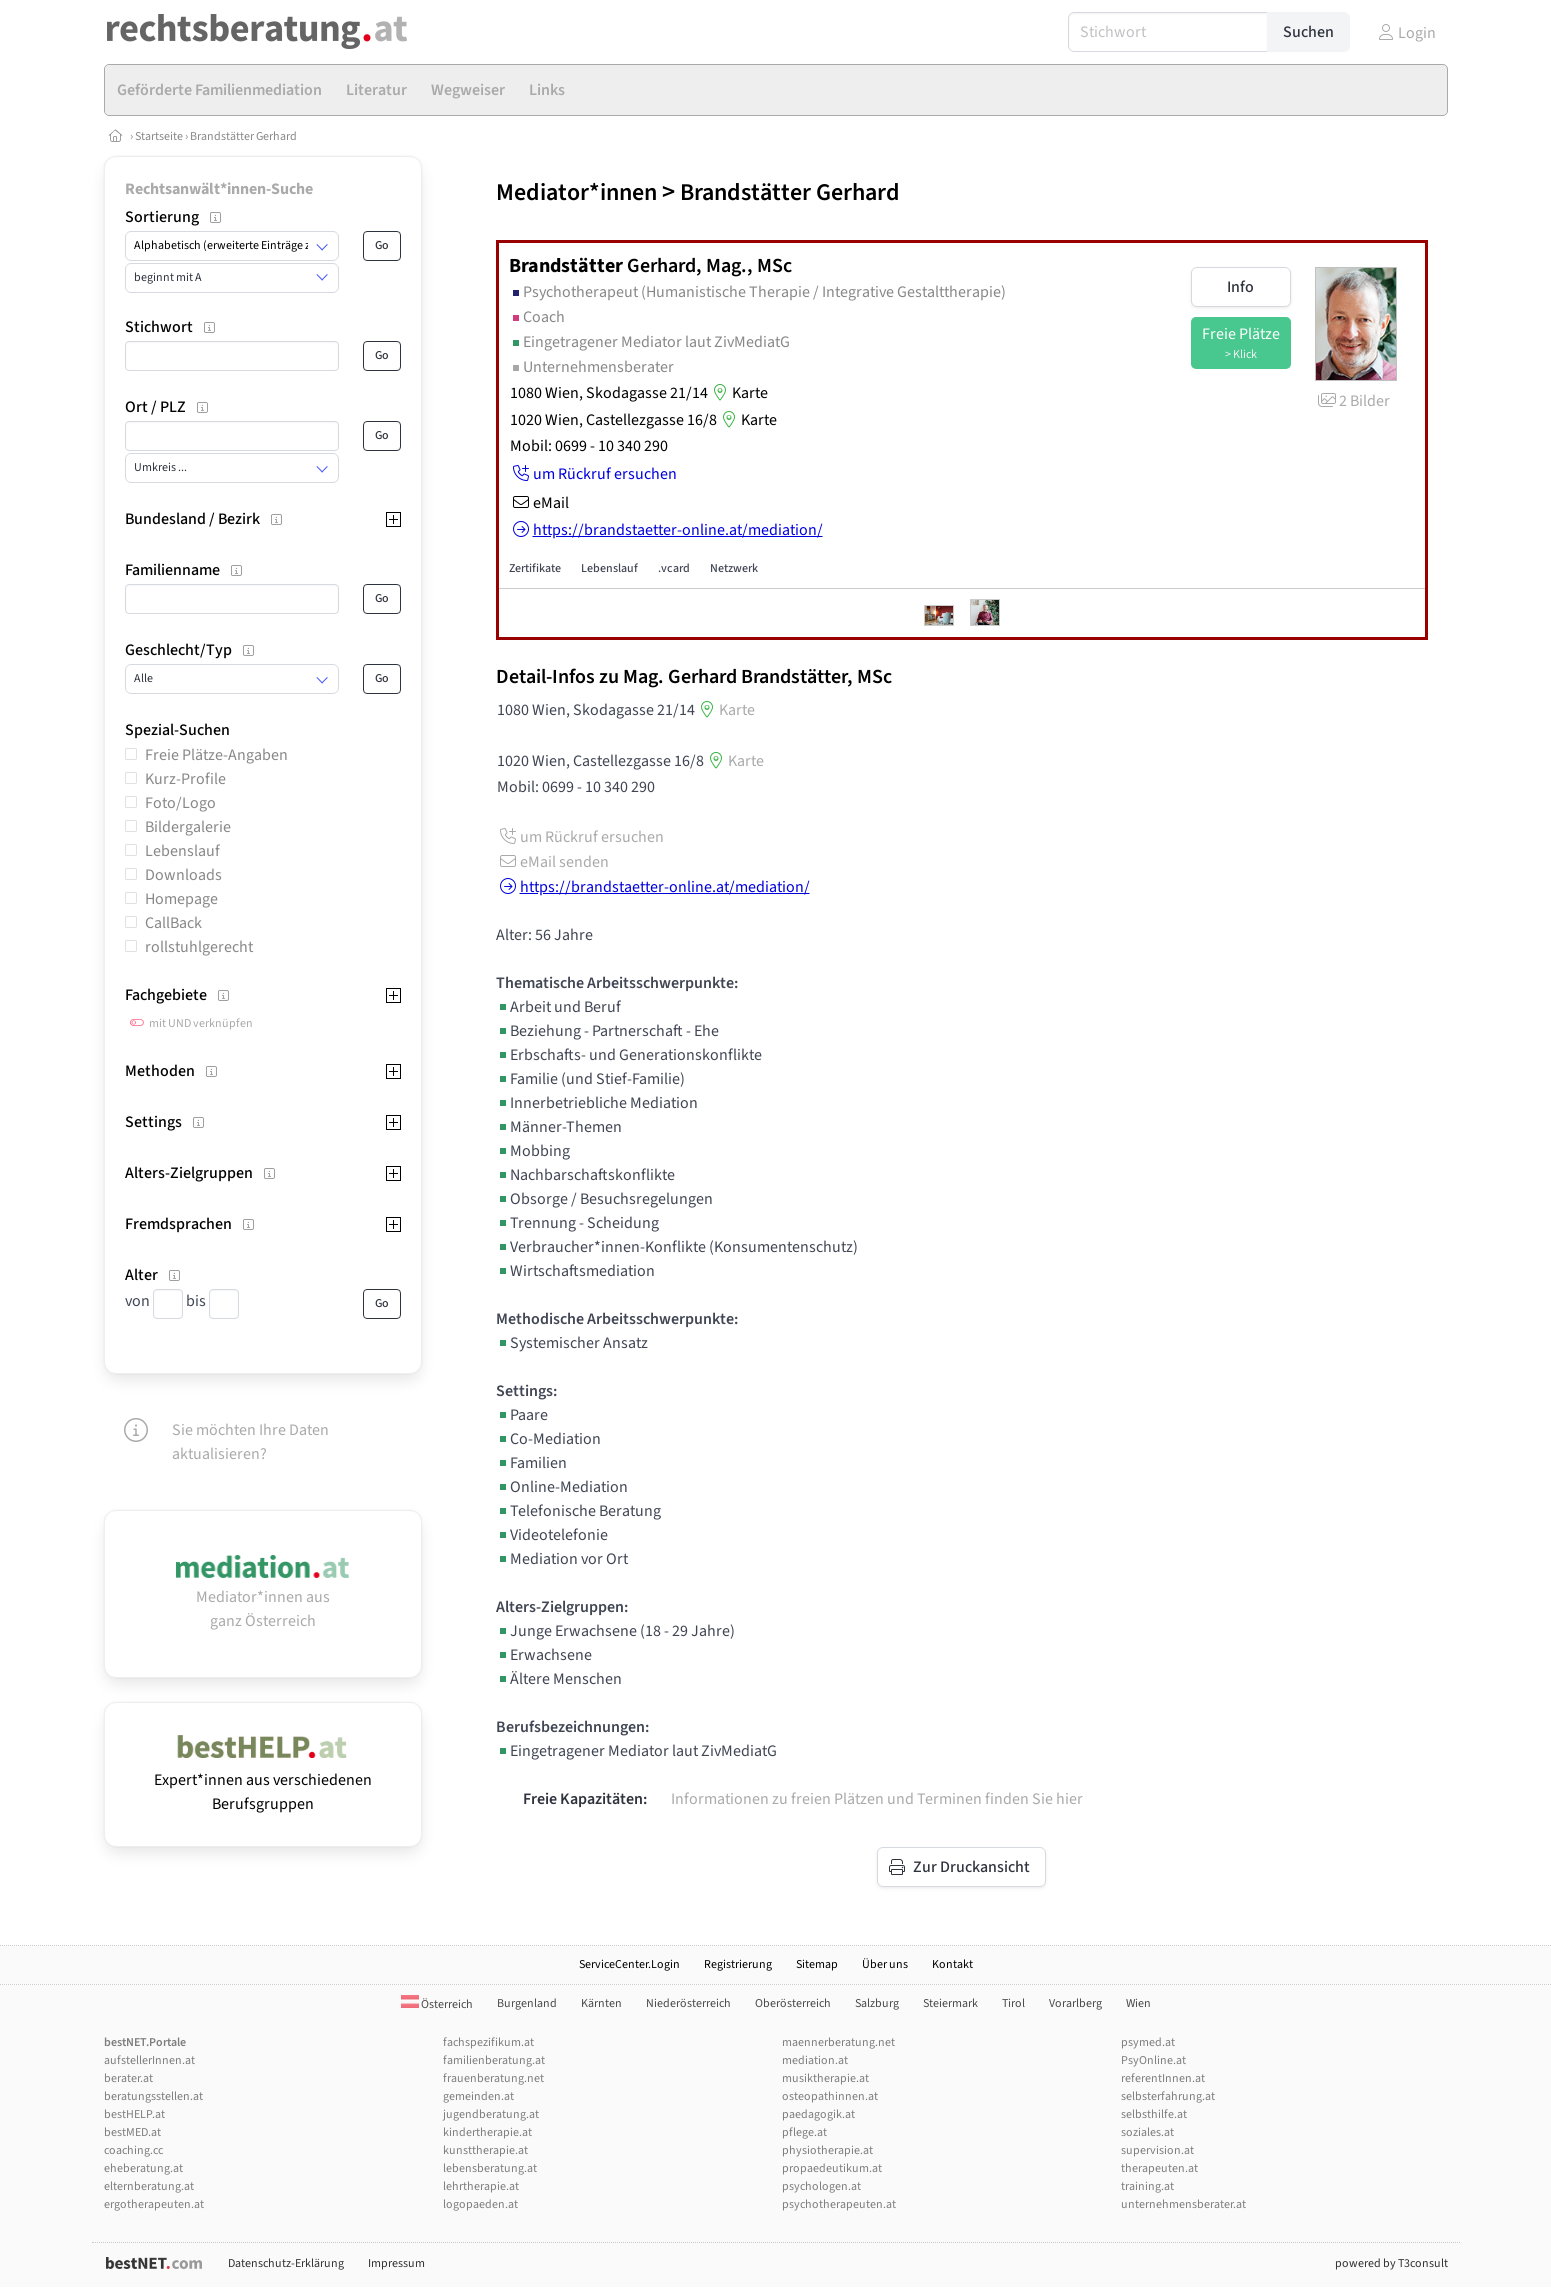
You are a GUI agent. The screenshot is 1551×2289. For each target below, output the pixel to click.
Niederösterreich (688, 2003)
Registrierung (738, 1964)
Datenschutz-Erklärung (286, 2263)
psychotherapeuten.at (839, 2204)
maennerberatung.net (838, 2042)
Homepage (181, 899)
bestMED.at (132, 2132)
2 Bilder (1352, 401)
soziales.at (1147, 2132)
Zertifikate (535, 568)
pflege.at (804, 2132)
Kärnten (601, 2003)
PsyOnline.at (1153, 2060)
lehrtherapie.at (481, 2186)
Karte (738, 393)
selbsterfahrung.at (1168, 2096)
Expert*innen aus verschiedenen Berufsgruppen (263, 1780)
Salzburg (877, 2003)
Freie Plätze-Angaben (216, 755)
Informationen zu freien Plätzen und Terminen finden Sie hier (877, 1799)
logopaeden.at (480, 2204)
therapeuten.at (1159, 2168)
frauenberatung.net (493, 2078)
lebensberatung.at (490, 2168)
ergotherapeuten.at (154, 2204)
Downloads (183, 875)
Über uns (885, 1964)
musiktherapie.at (825, 2078)
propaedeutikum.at (832, 2168)
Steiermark (950, 2003)
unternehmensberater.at (1183, 2204)
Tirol (1013, 2003)
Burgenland (527, 2003)
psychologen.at (821, 2186)
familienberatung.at (494, 2060)
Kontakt (952, 1964)
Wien (1138, 2003)
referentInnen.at (1163, 2078)
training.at (1147, 2186)
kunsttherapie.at (485, 2150)
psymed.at (1148, 2042)
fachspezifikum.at (488, 2042)
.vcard (674, 568)
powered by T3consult (1391, 2263)
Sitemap (817, 1964)
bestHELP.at (134, 2114)
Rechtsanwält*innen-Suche (219, 189)
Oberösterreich (793, 2003)
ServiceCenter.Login (629, 1964)
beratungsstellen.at (153, 2096)
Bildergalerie (188, 827)
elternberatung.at (149, 2186)
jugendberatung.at (491, 2114)
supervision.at (1157, 2150)
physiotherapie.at (827, 2150)
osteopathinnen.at (830, 2096)
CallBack (173, 923)
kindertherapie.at (487, 2132)
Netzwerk (734, 568)
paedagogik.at (818, 2114)
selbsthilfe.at (1154, 2114)
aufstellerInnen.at (149, 2060)
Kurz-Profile (185, 779)
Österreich (437, 2004)
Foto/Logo (180, 803)
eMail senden (552, 862)
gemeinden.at (478, 2096)
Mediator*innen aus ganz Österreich (262, 1597)
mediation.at (815, 2060)
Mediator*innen (576, 192)
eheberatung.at (143, 2168)
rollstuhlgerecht (199, 947)
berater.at (128, 2078)
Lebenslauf (182, 851)
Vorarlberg (1075, 2003)
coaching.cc (133, 2150)
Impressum (396, 2263)
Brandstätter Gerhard (243, 136)
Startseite (160, 136)
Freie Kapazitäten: (585, 1799)
